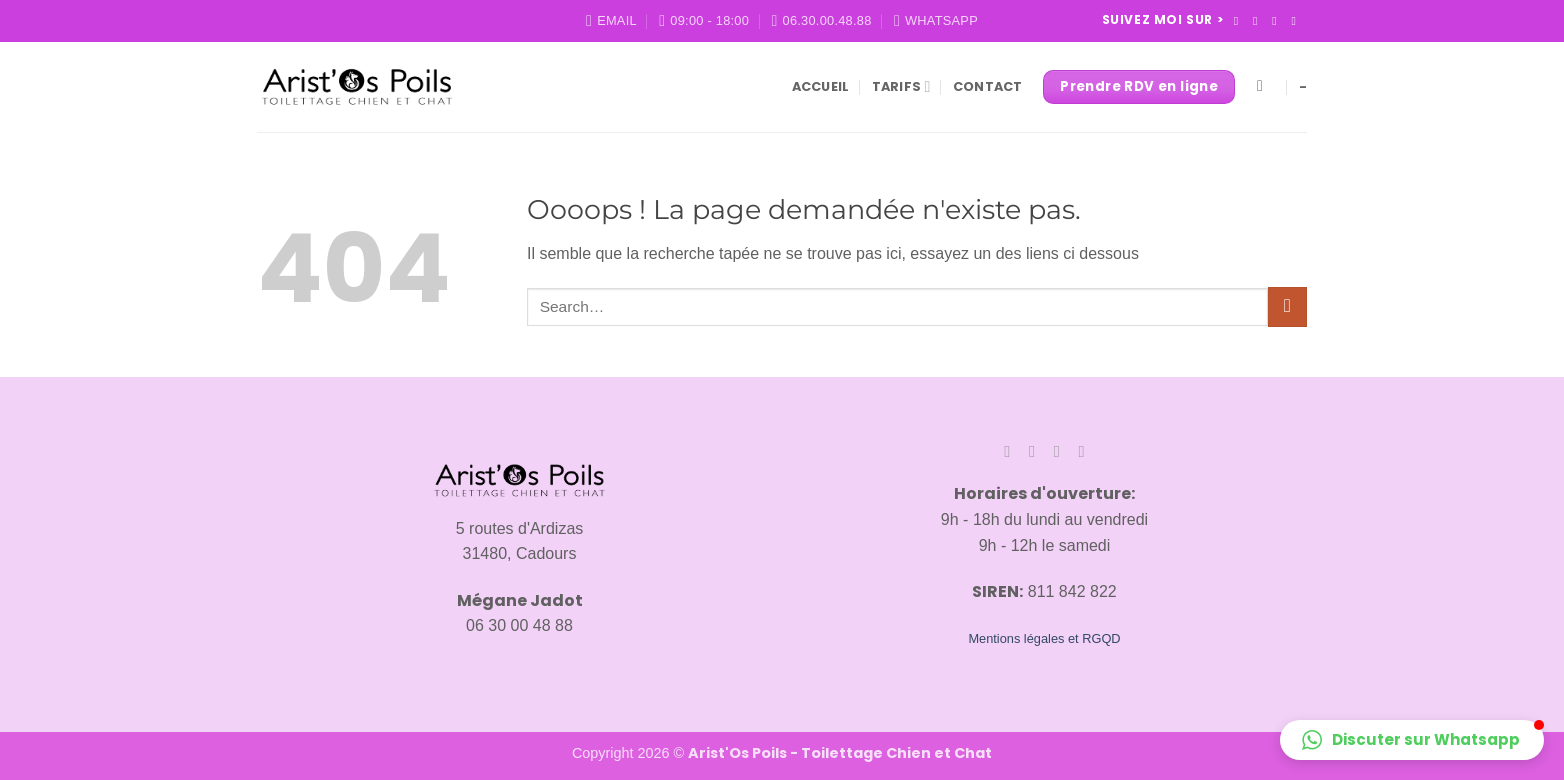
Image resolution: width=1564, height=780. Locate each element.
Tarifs (901, 86)
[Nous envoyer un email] (1297, 21)
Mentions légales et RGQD (1044, 638)
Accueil (821, 86)
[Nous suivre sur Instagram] (1259, 21)
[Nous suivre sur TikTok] (1278, 21)
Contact (988, 86)
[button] (1412, 740)
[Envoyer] (1287, 306)
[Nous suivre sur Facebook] (1240, 21)
